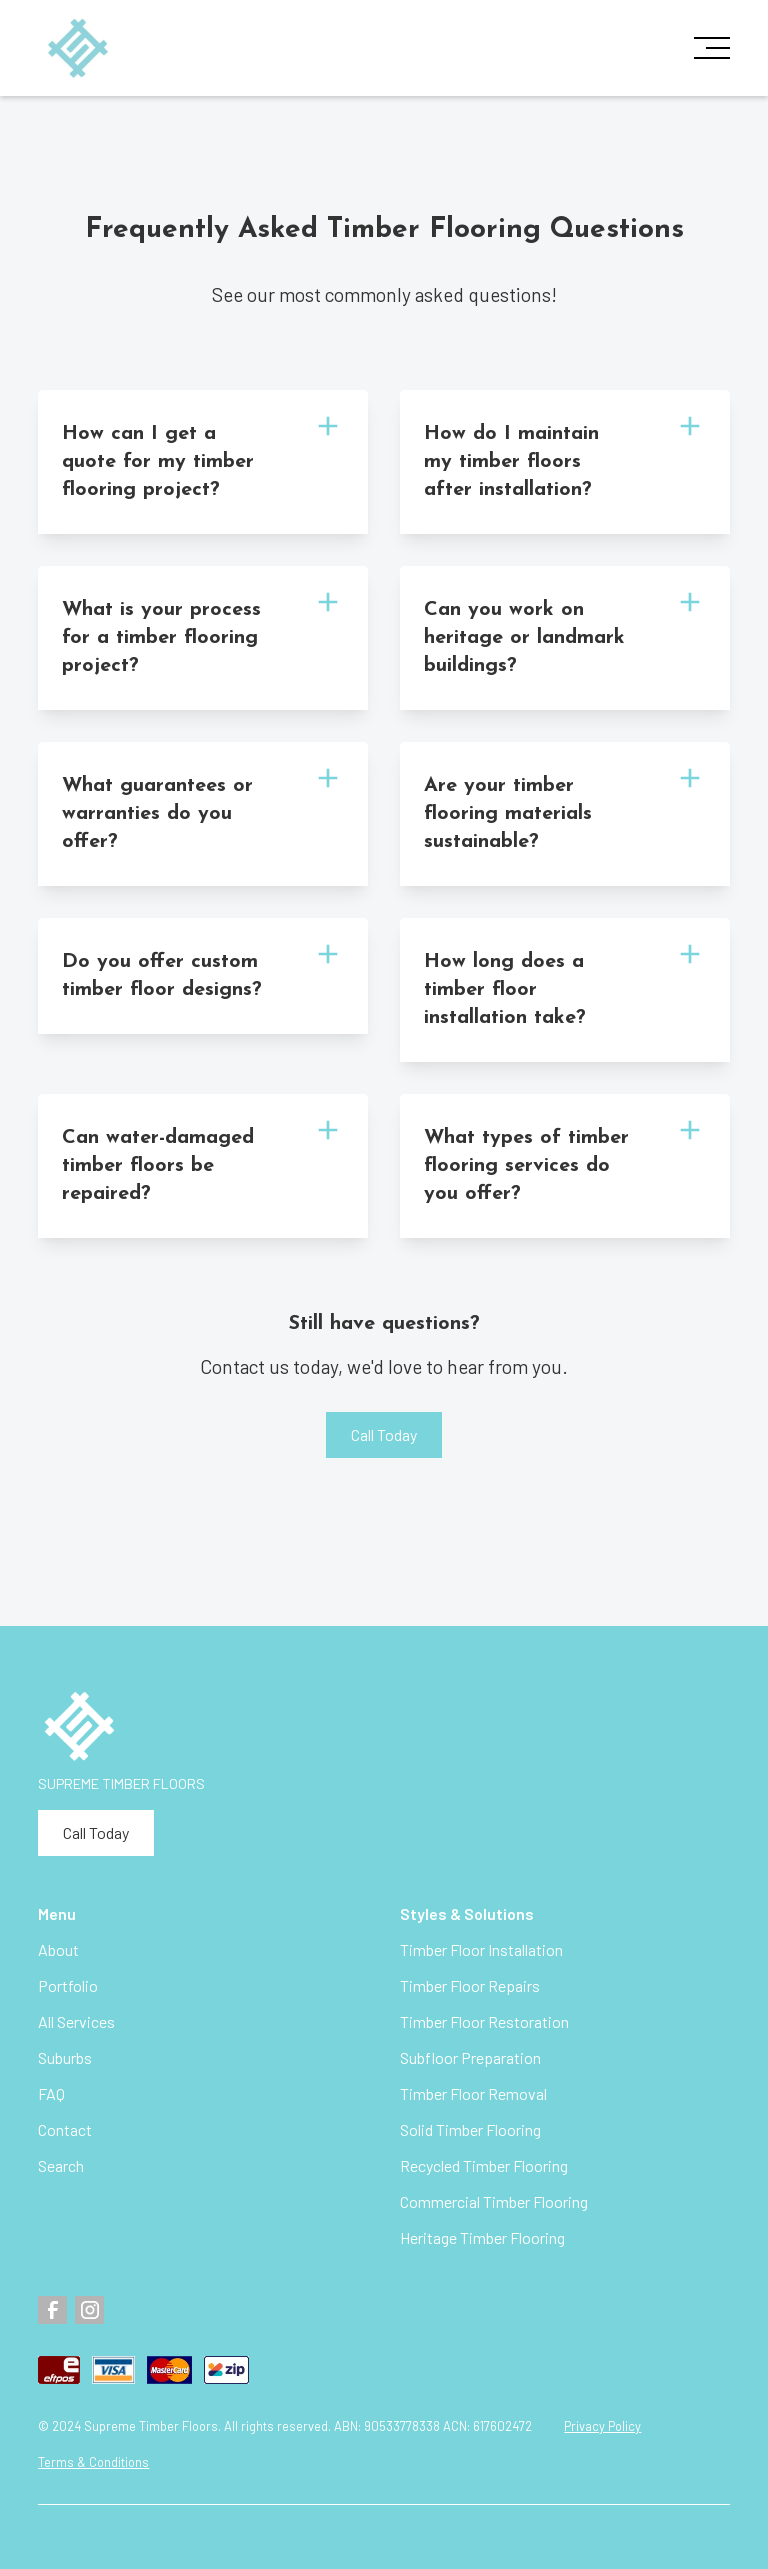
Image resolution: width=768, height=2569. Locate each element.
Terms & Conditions (93, 2462)
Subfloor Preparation (470, 2057)
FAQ (51, 2093)
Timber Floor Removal (473, 2093)
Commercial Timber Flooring (494, 2201)
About (58, 1949)
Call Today (384, 1434)
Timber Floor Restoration (484, 2021)
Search (61, 2165)
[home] (78, 48)
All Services (76, 2021)
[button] (706, 48)
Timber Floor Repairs (470, 1985)
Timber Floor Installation (481, 1949)
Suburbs (65, 2057)
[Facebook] (52, 2310)
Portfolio (68, 1985)
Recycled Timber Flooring (484, 2165)
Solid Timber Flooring (470, 2129)
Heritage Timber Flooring (482, 2237)
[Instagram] (89, 2310)
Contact (65, 2129)
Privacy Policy (602, 2426)
